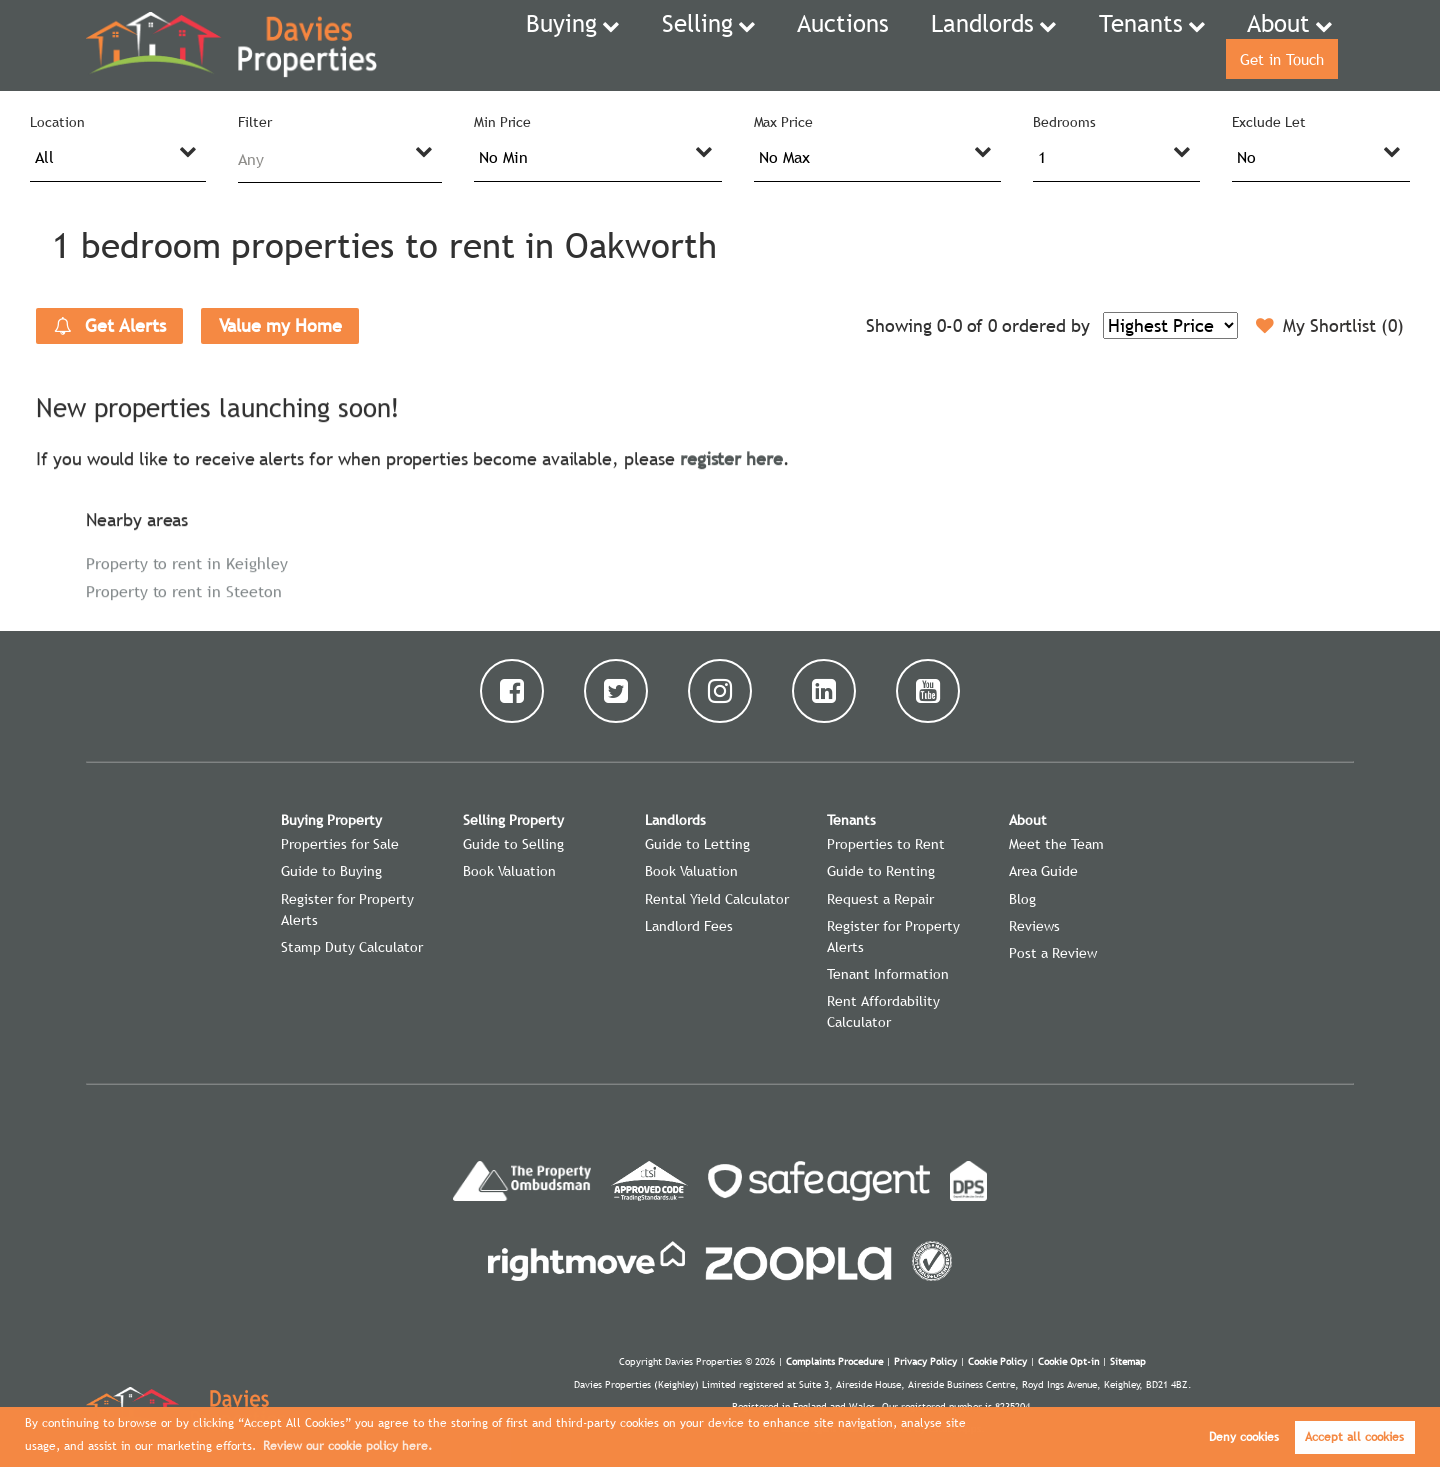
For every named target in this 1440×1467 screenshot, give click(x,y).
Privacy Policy (925, 1361)
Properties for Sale (340, 844)
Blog (1022, 899)
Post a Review (1053, 953)
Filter (255, 122)
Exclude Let (1269, 122)
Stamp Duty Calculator (352, 947)
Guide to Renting (881, 871)
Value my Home (280, 325)
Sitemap (1128, 1361)
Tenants (1006, 45)
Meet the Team (1056, 844)
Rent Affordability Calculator (883, 1011)
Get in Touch (1273, 45)
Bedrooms (1064, 122)
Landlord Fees (689, 926)
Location (57, 122)
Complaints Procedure (834, 1361)
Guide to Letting (697, 844)
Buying (514, 45)
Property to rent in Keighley (187, 563)
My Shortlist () (1330, 326)
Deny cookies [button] (1244, 1437)
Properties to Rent (886, 844)
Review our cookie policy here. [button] (347, 1446)
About (1126, 45)
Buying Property (331, 820)
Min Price (503, 122)
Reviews (1034, 926)
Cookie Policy (997, 1361)
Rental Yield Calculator (717, 899)
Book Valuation (509, 871)
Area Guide (1043, 871)
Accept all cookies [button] (1354, 1437)
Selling (632, 45)
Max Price (784, 122)
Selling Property (513, 820)
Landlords (872, 45)
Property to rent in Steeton (184, 591)
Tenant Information (888, 974)
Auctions (758, 45)
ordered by (1045, 325)
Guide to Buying (331, 871)
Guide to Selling (513, 844)
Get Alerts (110, 326)
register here (731, 458)
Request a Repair (880, 899)
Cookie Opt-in (1068, 1361)
